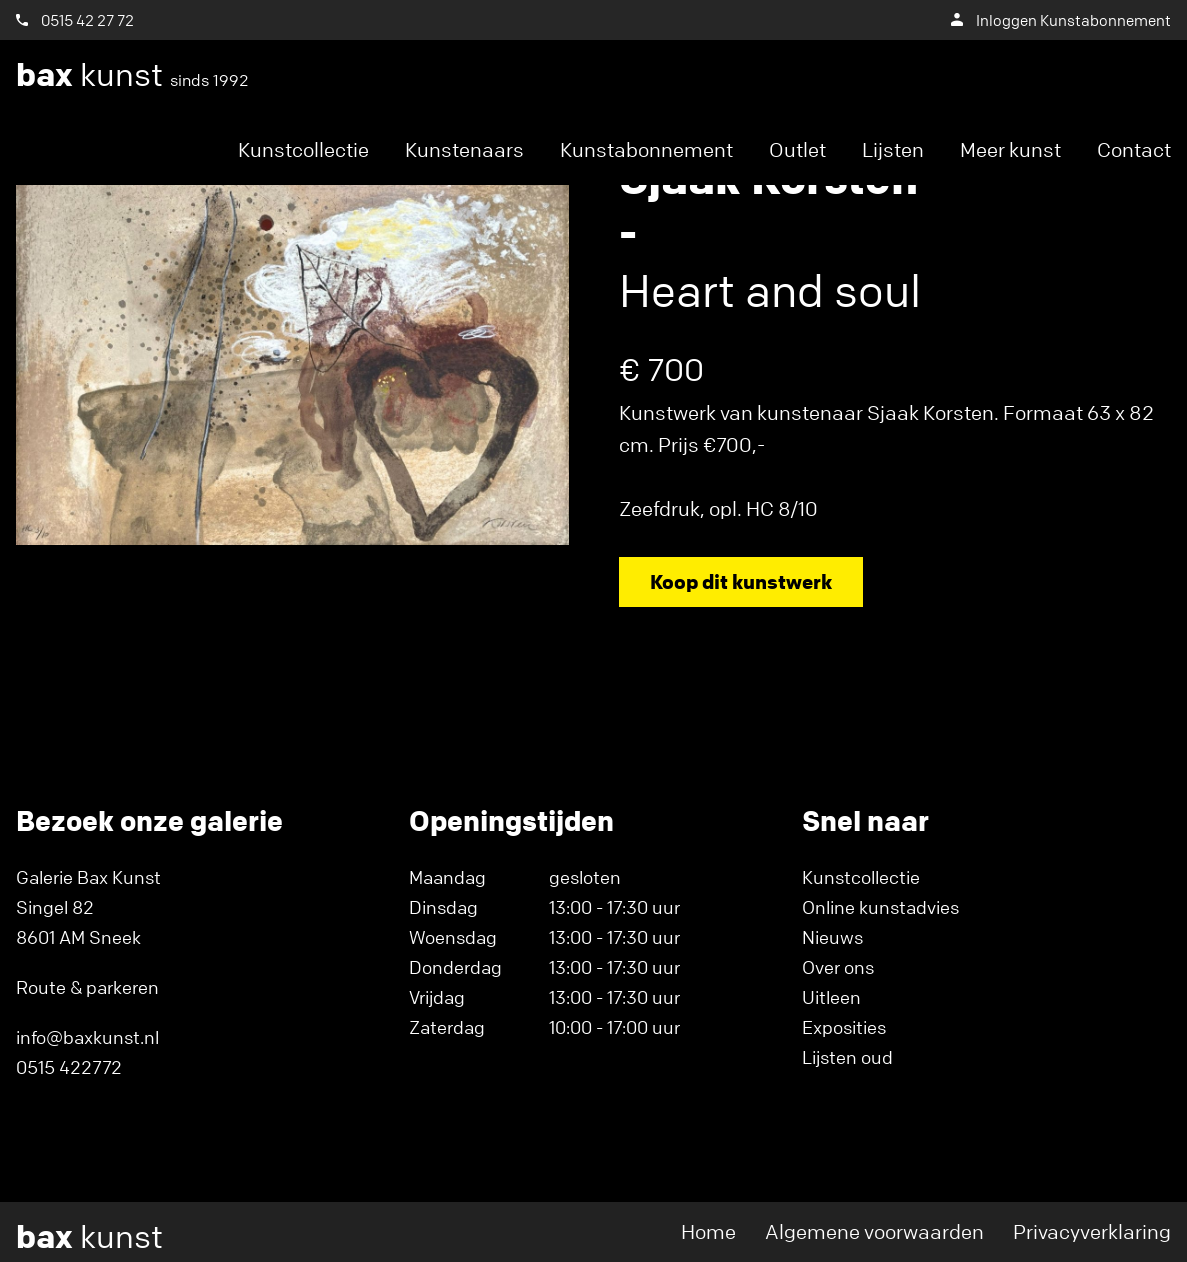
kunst (132, 75)
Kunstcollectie (303, 149)
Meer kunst (1010, 149)
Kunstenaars (464, 149)
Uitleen (831, 997)
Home (708, 1231)
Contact (1134, 149)
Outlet (797, 149)
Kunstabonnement (646, 149)
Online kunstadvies (880, 907)
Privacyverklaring (1092, 1231)
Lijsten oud (847, 1057)
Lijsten (893, 149)
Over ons (838, 967)
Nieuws (832, 937)
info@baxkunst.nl (87, 1037)
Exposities (844, 1027)
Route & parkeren (87, 987)
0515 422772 (69, 1067)
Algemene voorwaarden (874, 1231)
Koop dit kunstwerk (741, 581)
